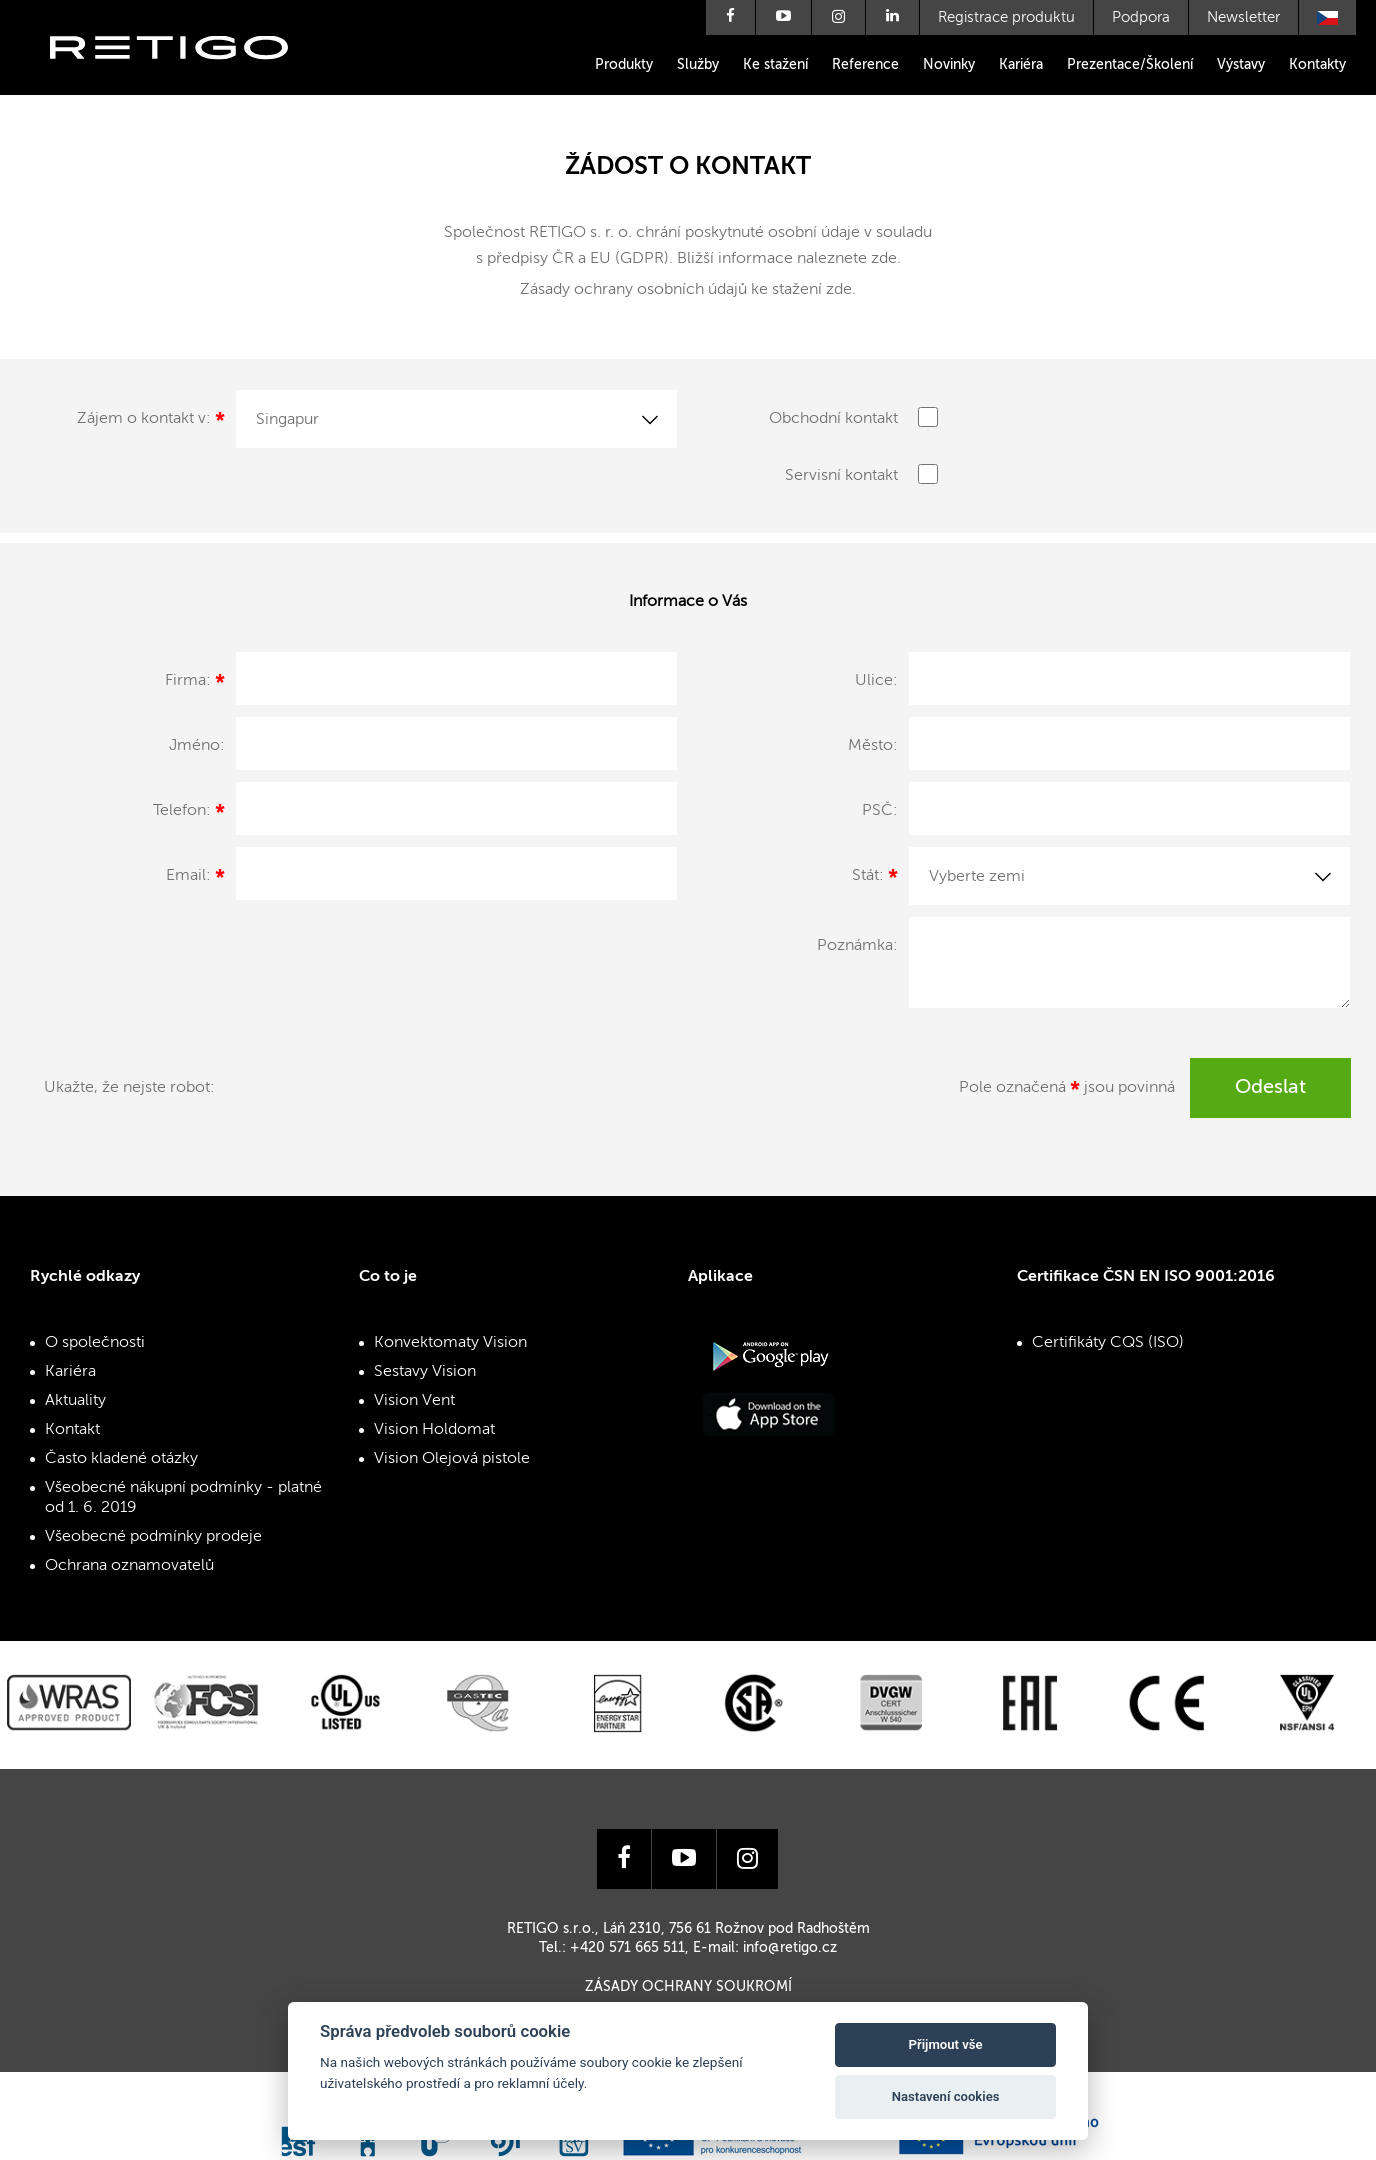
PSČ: (880, 811)
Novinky (949, 65)
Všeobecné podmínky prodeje (153, 1537)
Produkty (624, 65)
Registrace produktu (1006, 17)
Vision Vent (414, 1401)
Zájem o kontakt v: (151, 422)
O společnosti (95, 1343)
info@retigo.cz (790, 1948)
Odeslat (1270, 1088)
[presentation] (377, 1097)
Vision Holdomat (434, 1430)
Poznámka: (857, 946)
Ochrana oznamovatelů (129, 1566)
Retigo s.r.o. (185, 77)
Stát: (875, 879)
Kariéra (1021, 65)
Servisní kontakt (841, 476)
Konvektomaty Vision (450, 1343)
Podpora (1141, 17)
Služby (698, 65)
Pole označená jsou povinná (1067, 1091)
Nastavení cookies (946, 2096)
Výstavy (1241, 65)
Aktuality (75, 1401)
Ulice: (876, 681)
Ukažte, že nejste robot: (129, 1088)
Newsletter (1243, 17)
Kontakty (1317, 65)
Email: (195, 879)
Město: (873, 746)
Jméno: (197, 746)
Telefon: (189, 814)
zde (884, 259)
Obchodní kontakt (833, 419)
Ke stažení (775, 65)
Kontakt (72, 1430)
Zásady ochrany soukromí (688, 1987)
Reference (865, 65)
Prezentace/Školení (1130, 65)
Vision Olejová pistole (452, 1459)
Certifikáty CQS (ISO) (1108, 1343)
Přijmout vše (946, 2044)
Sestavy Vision (425, 1372)
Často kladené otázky (121, 1459)
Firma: (195, 684)
